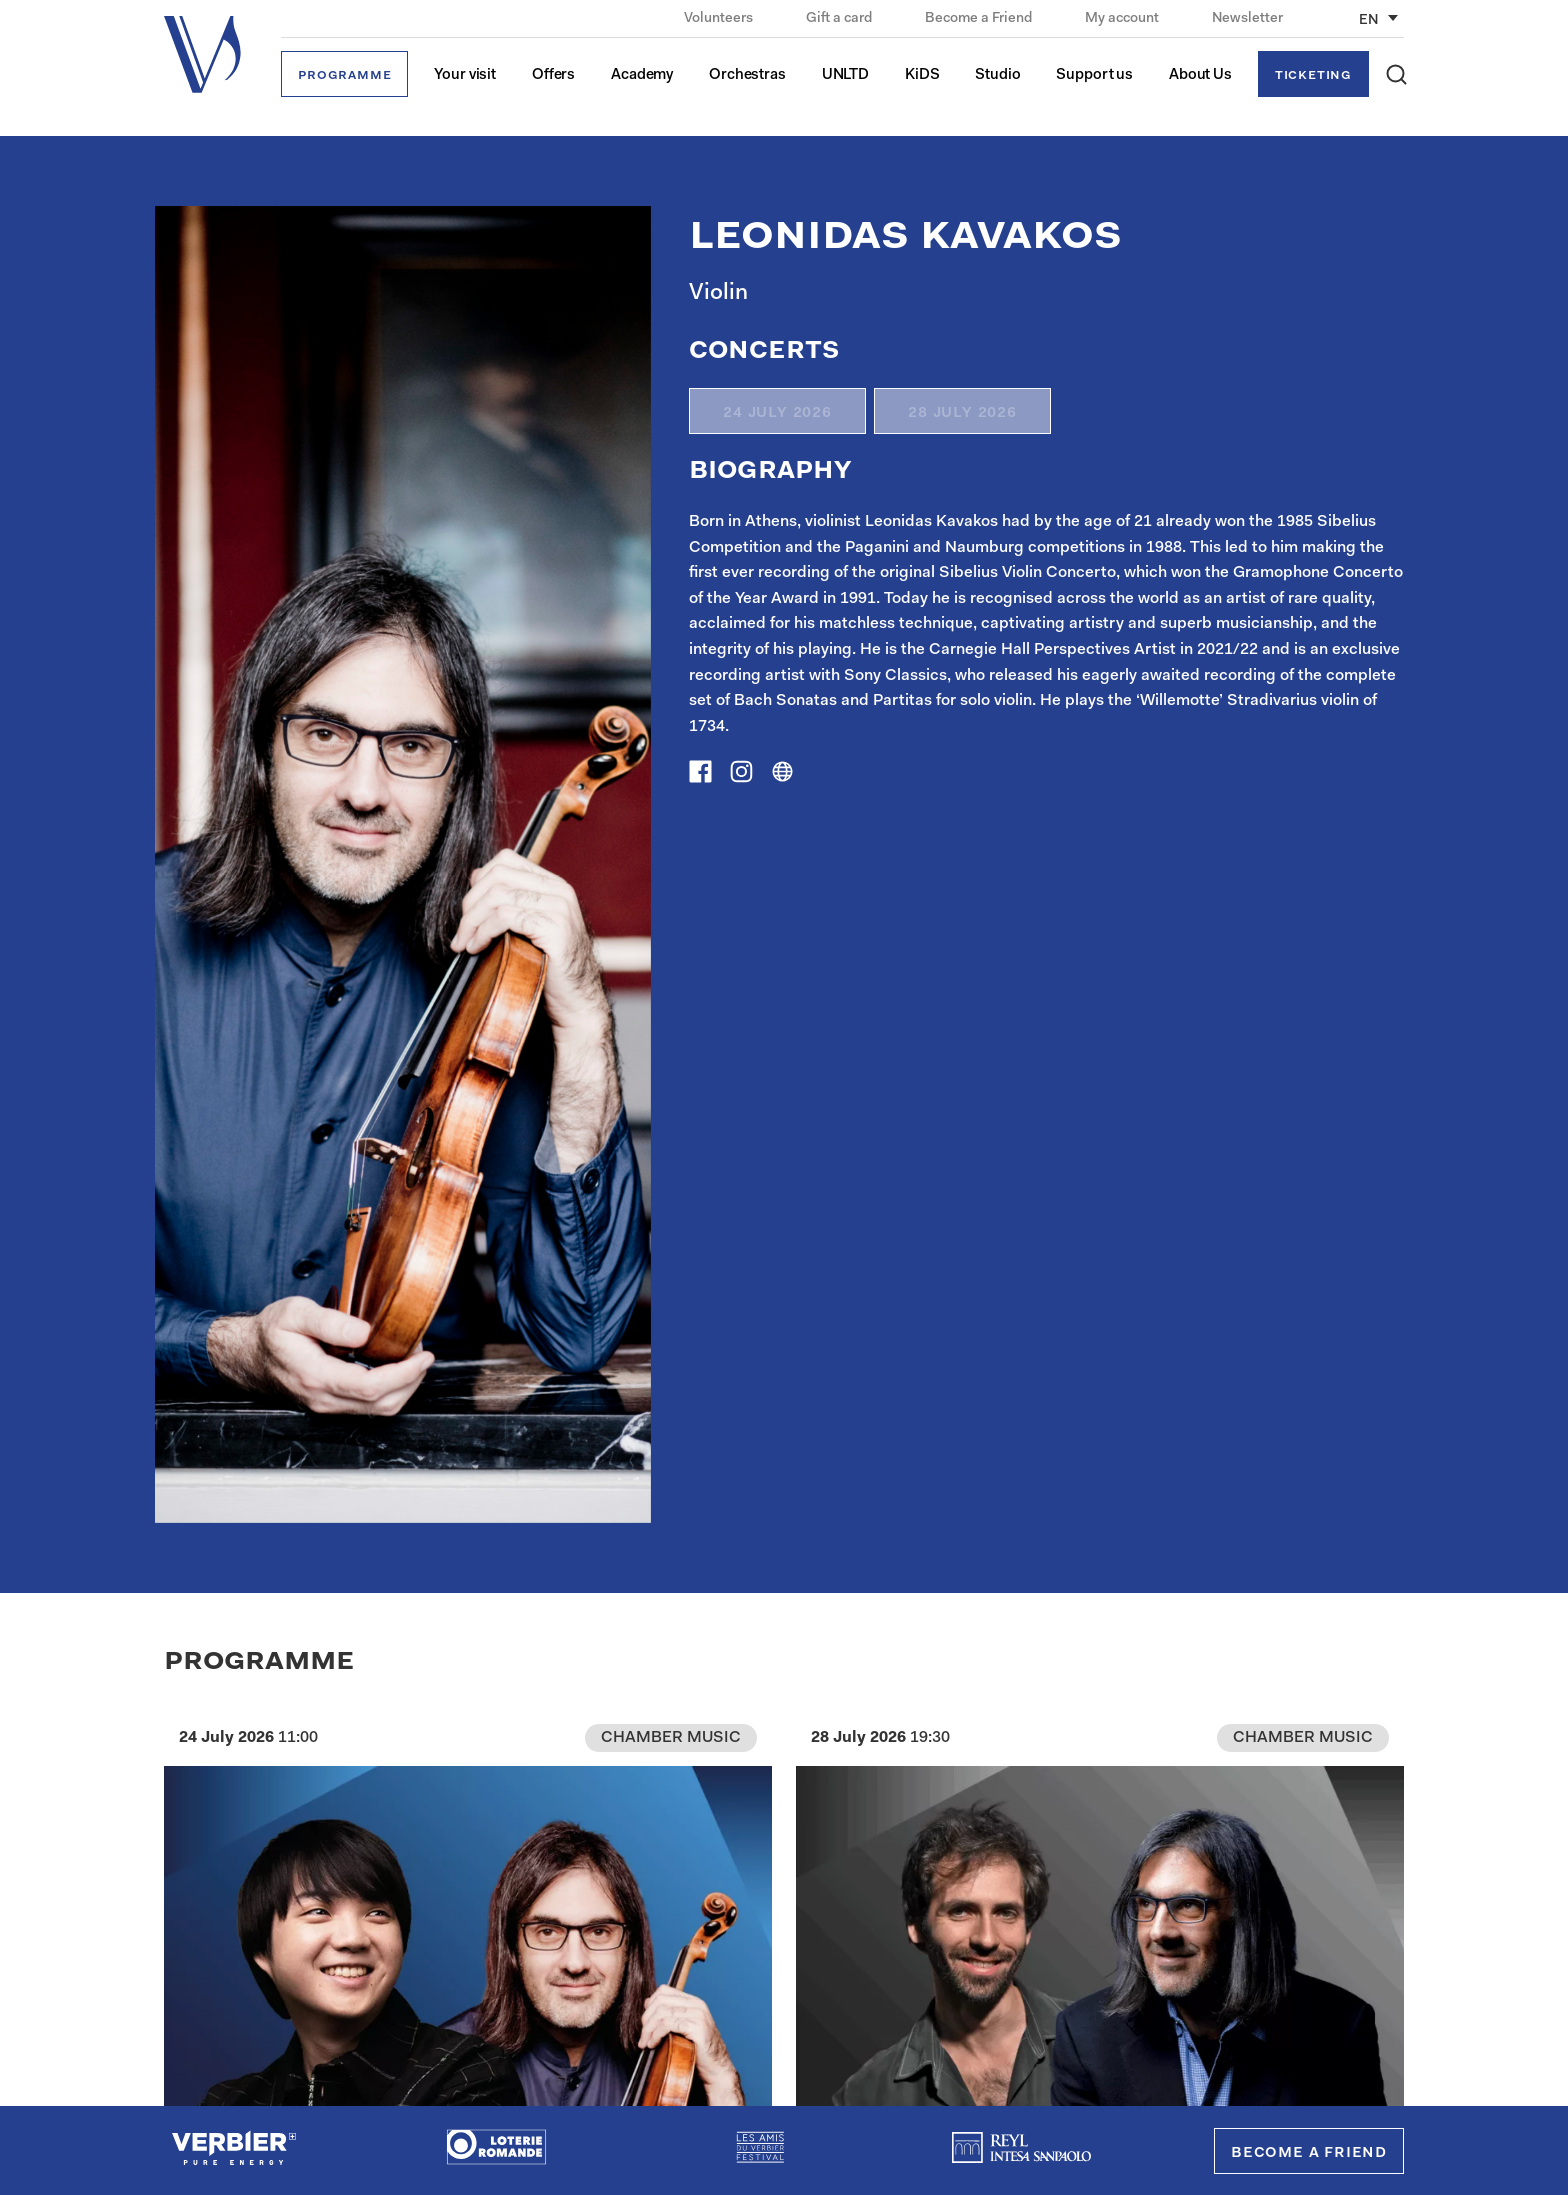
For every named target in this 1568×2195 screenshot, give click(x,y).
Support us (1094, 75)
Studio (997, 75)
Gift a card (840, 19)
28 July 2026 (962, 413)
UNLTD (846, 75)
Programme (344, 75)
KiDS (922, 75)
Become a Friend (980, 19)
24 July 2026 (777, 413)
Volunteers (720, 19)
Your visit (465, 75)
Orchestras (747, 75)
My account (1123, 19)
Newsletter (1247, 19)
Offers (553, 75)
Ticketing (1313, 75)
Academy (642, 75)
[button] (1396, 74)
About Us (1200, 75)
